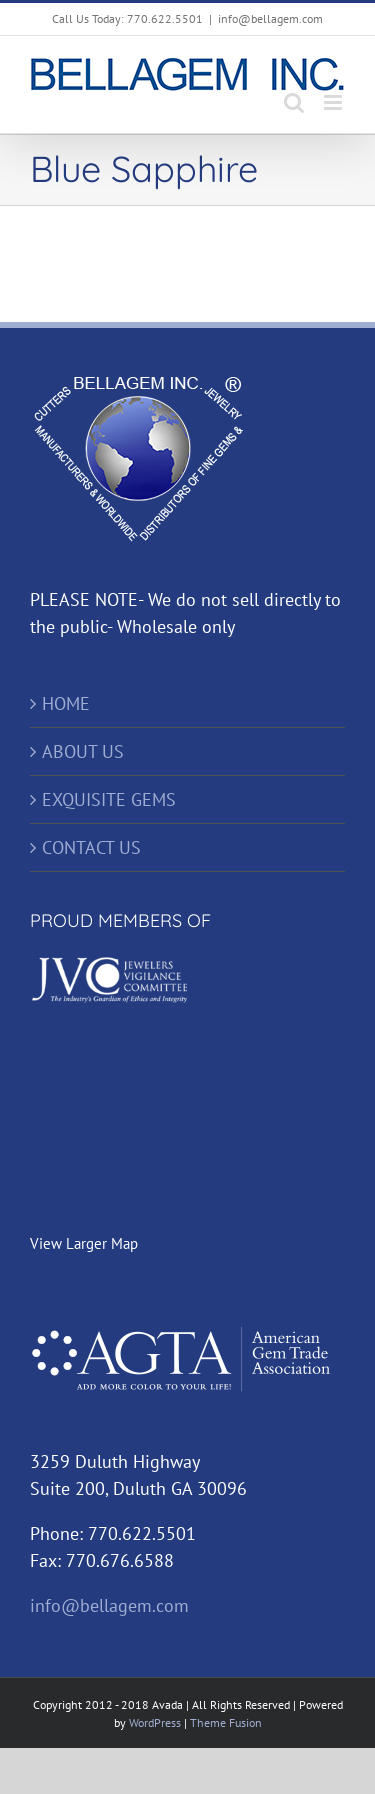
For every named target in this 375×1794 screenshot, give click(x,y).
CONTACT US (91, 847)
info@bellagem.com (270, 18)
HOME (66, 703)
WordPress (155, 1722)
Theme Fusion (226, 1722)
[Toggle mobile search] (294, 102)
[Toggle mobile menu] (334, 102)
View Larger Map (84, 1243)
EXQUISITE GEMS (109, 799)
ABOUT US (83, 751)
